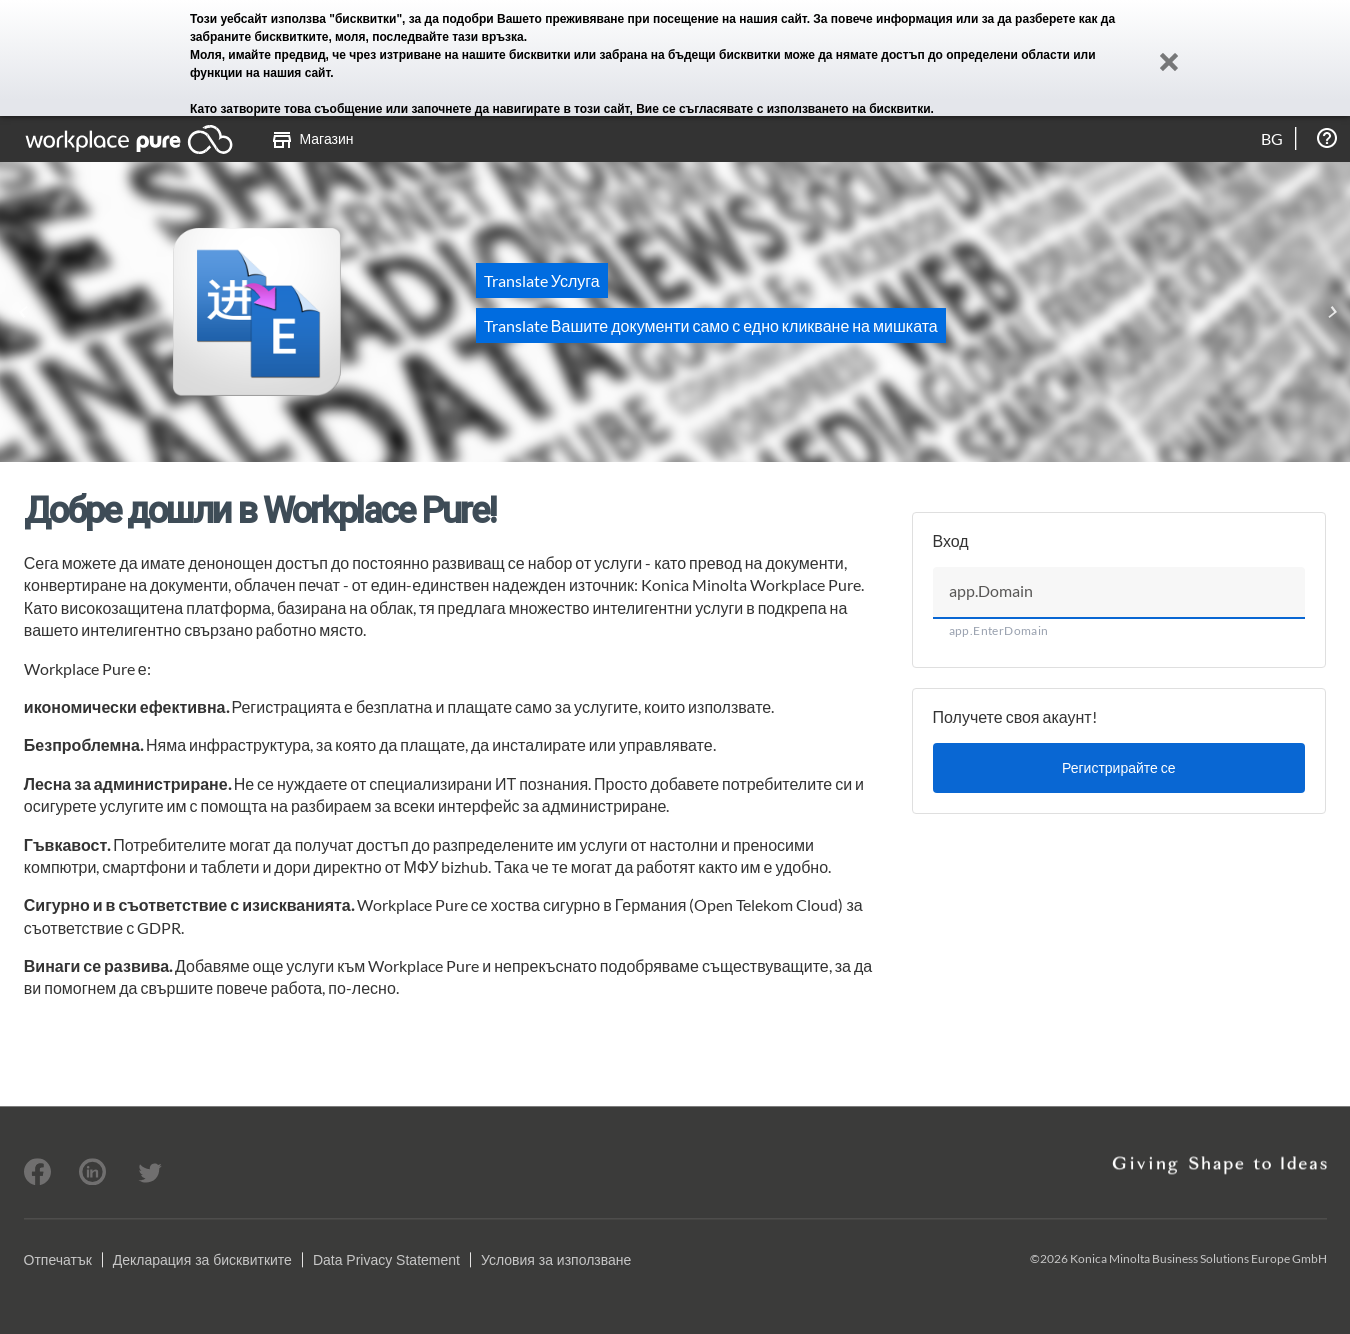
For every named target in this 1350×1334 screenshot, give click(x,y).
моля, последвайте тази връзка (429, 37)
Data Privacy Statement (386, 1260)
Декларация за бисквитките (202, 1260)
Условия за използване (556, 1260)
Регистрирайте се (1119, 767)
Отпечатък (58, 1260)
